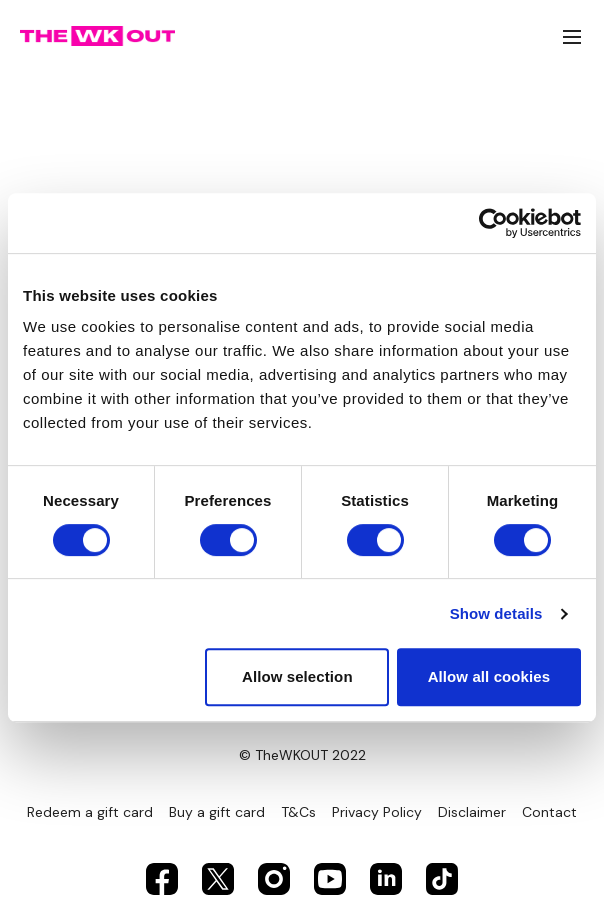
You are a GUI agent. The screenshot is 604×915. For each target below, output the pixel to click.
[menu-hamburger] (572, 36)
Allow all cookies (489, 676)
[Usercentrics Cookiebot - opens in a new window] (493, 223)
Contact (549, 812)
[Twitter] (218, 879)
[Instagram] (274, 879)
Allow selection (297, 676)
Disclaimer (472, 812)
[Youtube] (330, 879)
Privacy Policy (377, 812)
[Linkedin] (386, 879)
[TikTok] (442, 879)
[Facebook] (162, 879)
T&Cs (298, 812)
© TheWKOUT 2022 (302, 755)
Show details (496, 613)
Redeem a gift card (90, 812)
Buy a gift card (217, 812)
